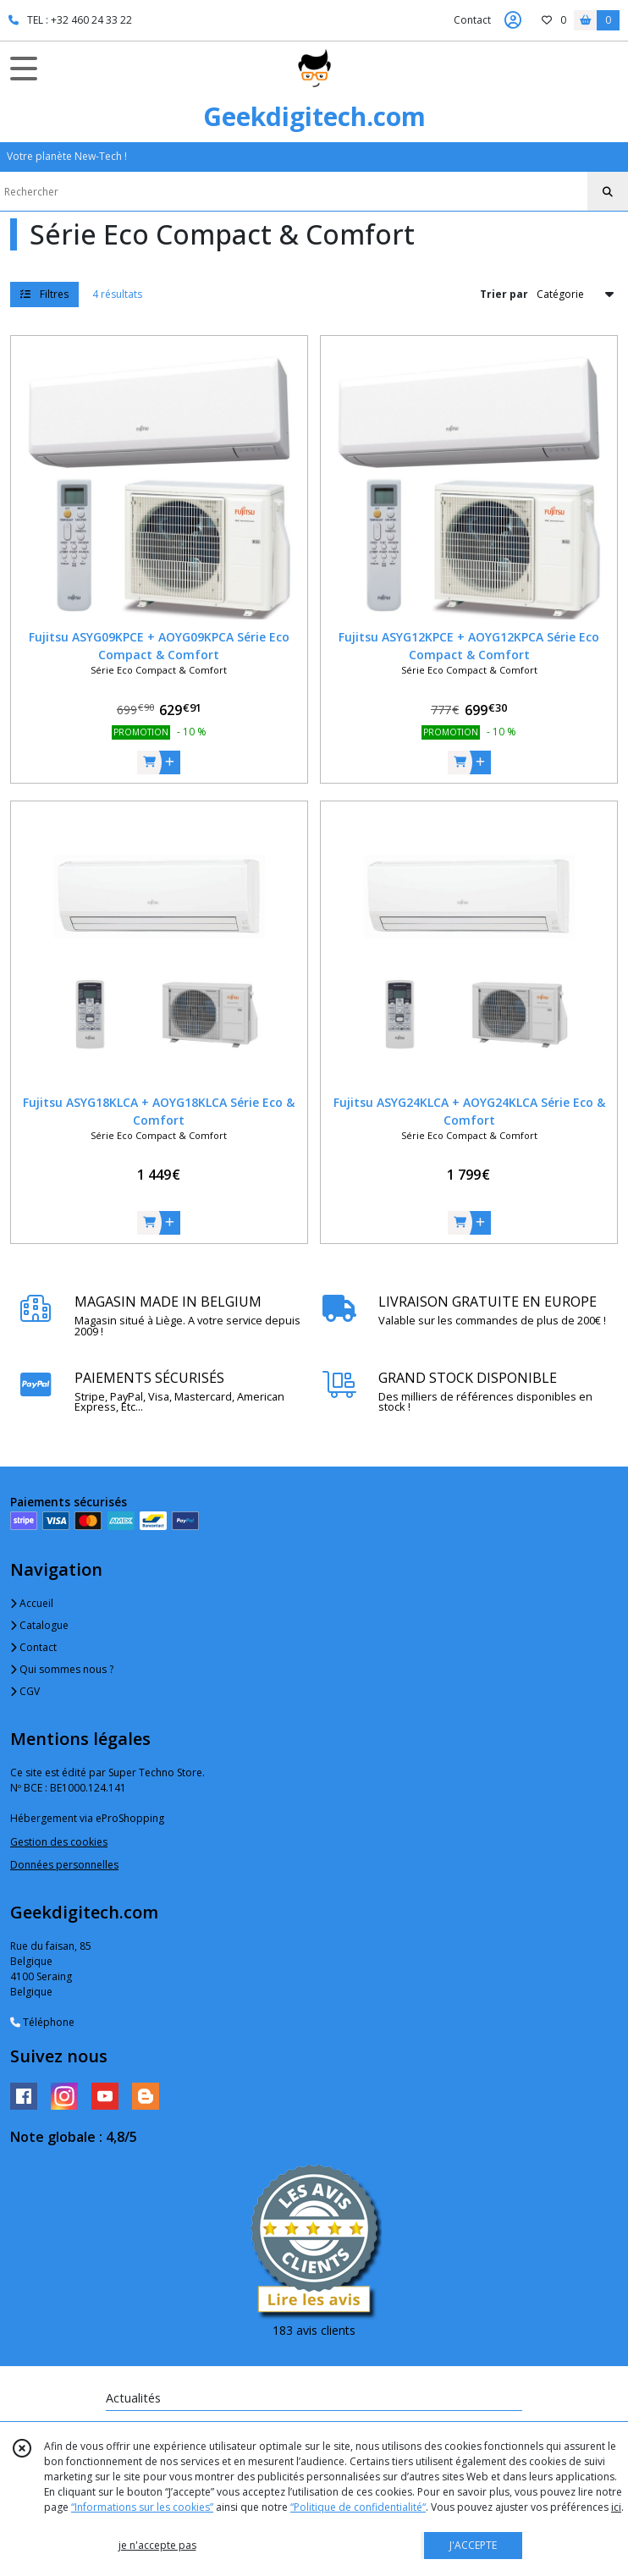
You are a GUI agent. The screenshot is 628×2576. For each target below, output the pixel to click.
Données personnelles (64, 1865)
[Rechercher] (607, 192)
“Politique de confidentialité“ (358, 2507)
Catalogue (39, 1625)
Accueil (31, 1603)
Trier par (504, 294)
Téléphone (42, 2022)
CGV (25, 1691)
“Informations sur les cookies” (142, 2507)
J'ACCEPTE (473, 2545)
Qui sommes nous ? (61, 1669)
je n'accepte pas (157, 2545)
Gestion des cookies (58, 1842)
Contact (472, 20)
